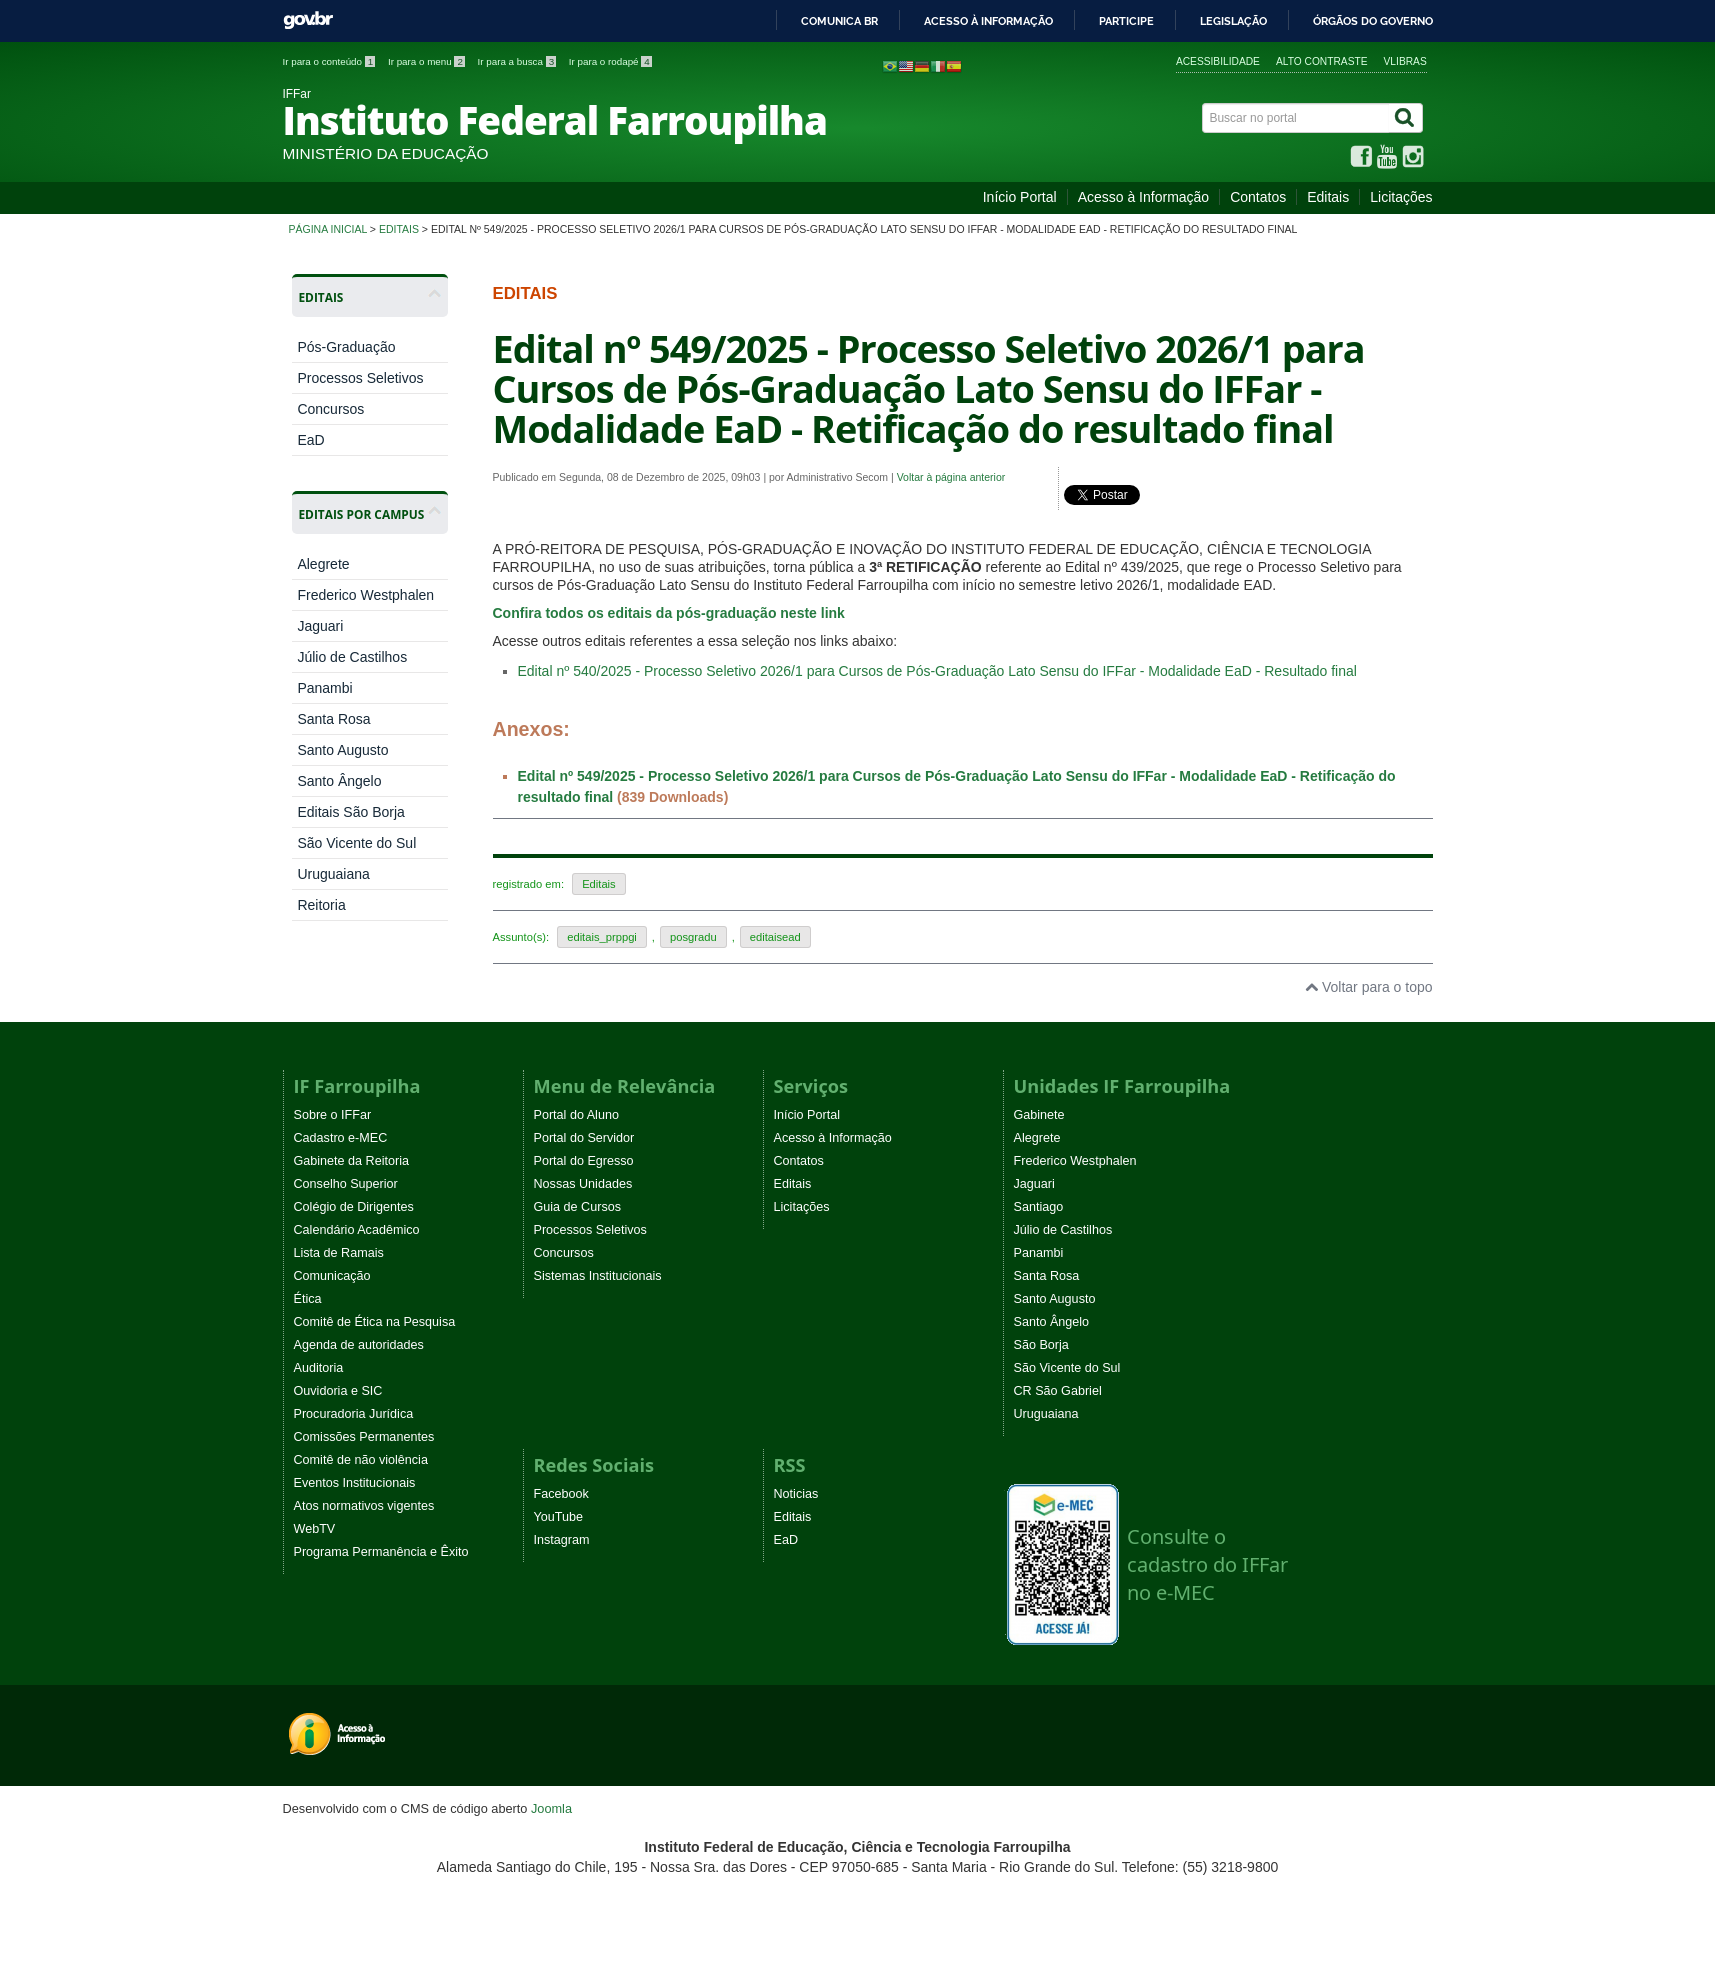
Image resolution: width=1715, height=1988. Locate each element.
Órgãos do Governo (1373, 21)
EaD (310, 440)
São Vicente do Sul (356, 843)
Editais (1328, 197)
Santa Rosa (333, 719)
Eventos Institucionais (355, 1483)
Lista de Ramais (339, 1253)
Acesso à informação (988, 21)
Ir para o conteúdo (330, 61)
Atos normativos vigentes (364, 1506)
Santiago (1039, 1207)
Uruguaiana (333, 874)
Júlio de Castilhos (352, 657)
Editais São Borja (350, 812)
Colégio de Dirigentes (354, 1207)
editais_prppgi (602, 937)
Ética (308, 1299)
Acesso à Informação (1144, 197)
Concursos (330, 409)
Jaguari (320, 626)
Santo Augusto (342, 750)
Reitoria (321, 905)
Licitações (1401, 197)
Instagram (562, 1540)
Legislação (1233, 21)
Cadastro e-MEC (341, 1138)
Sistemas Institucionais (598, 1276)
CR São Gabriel (1058, 1391)
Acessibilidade (1218, 61)
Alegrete (323, 564)
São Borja (1041, 1345)
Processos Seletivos (360, 378)
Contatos (1258, 197)
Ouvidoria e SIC (338, 1391)
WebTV (315, 1529)
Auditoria (319, 1368)
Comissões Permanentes (364, 1437)
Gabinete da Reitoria (352, 1161)
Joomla (551, 1808)
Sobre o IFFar (333, 1115)
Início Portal (1020, 197)
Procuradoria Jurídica (354, 1414)
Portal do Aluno (576, 1115)
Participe (1126, 21)
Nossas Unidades (583, 1184)
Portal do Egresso (584, 1161)
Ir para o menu (428, 61)
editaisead (775, 937)
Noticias (796, 1494)
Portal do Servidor (584, 1138)
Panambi (324, 688)
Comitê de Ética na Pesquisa (375, 1322)
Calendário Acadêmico (357, 1230)
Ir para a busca (518, 61)
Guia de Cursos (578, 1207)
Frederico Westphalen (365, 595)
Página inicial (328, 229)
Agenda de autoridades (359, 1345)
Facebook (561, 1494)
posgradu (693, 937)
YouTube (559, 1517)
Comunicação (332, 1276)
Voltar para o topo (1368, 987)
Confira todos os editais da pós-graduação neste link (669, 613)
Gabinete (1039, 1115)
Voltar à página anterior (951, 477)
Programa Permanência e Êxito (381, 1552)
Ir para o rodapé (610, 61)
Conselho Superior (346, 1184)
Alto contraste (1322, 61)
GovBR (308, 20)
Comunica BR (839, 21)
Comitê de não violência (361, 1460)
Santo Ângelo (339, 781)
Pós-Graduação (346, 347)
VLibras (1405, 61)
